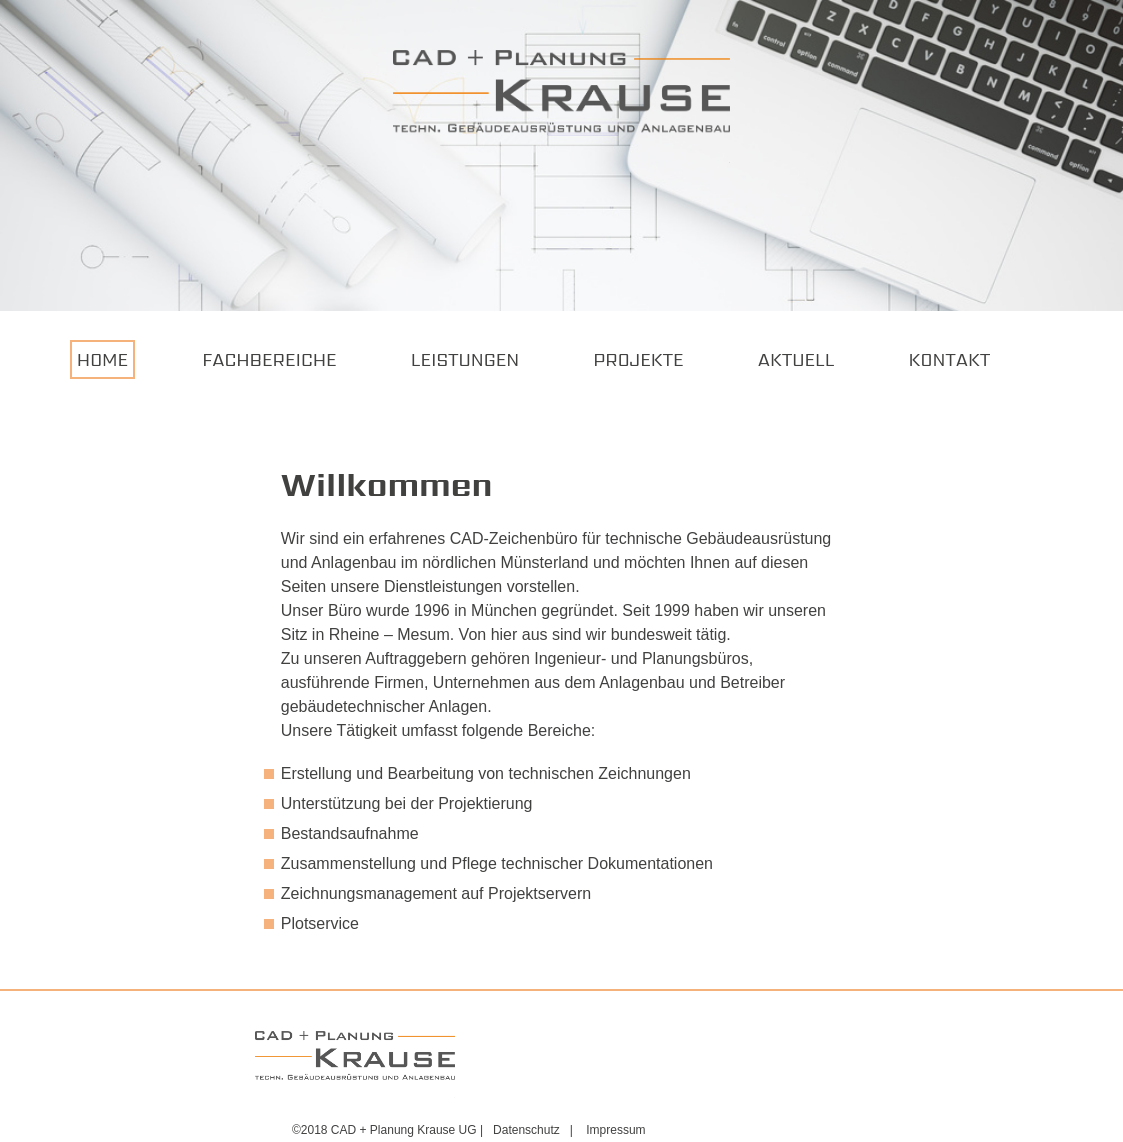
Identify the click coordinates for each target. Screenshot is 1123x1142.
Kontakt (950, 359)
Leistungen (465, 359)
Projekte (638, 359)
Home (102, 359)
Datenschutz (526, 1130)
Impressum (615, 1130)
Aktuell (796, 359)
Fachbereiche (269, 359)
